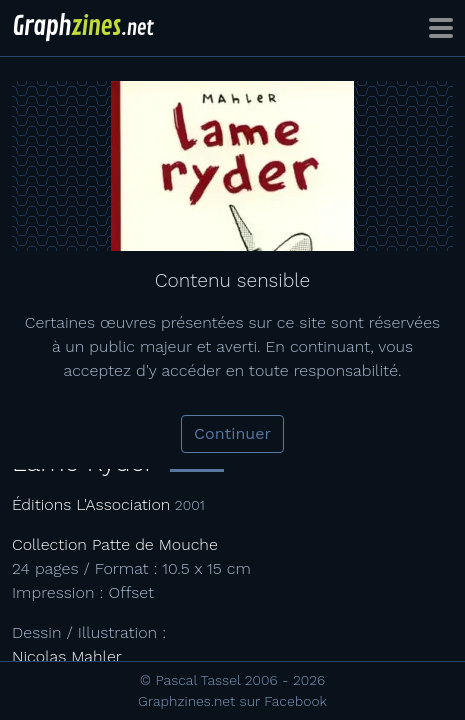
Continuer (232, 433)
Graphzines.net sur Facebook (232, 701)
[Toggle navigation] (441, 28)
